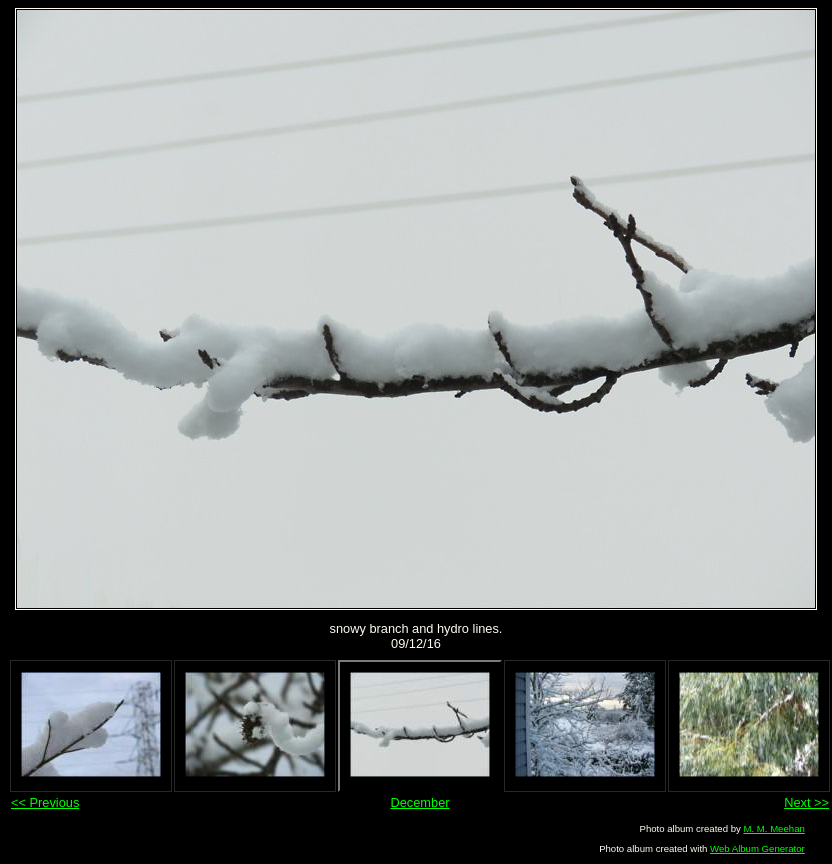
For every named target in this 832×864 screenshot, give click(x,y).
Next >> (806, 802)
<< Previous (45, 802)
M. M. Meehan (773, 828)
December (419, 802)
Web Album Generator (757, 848)
